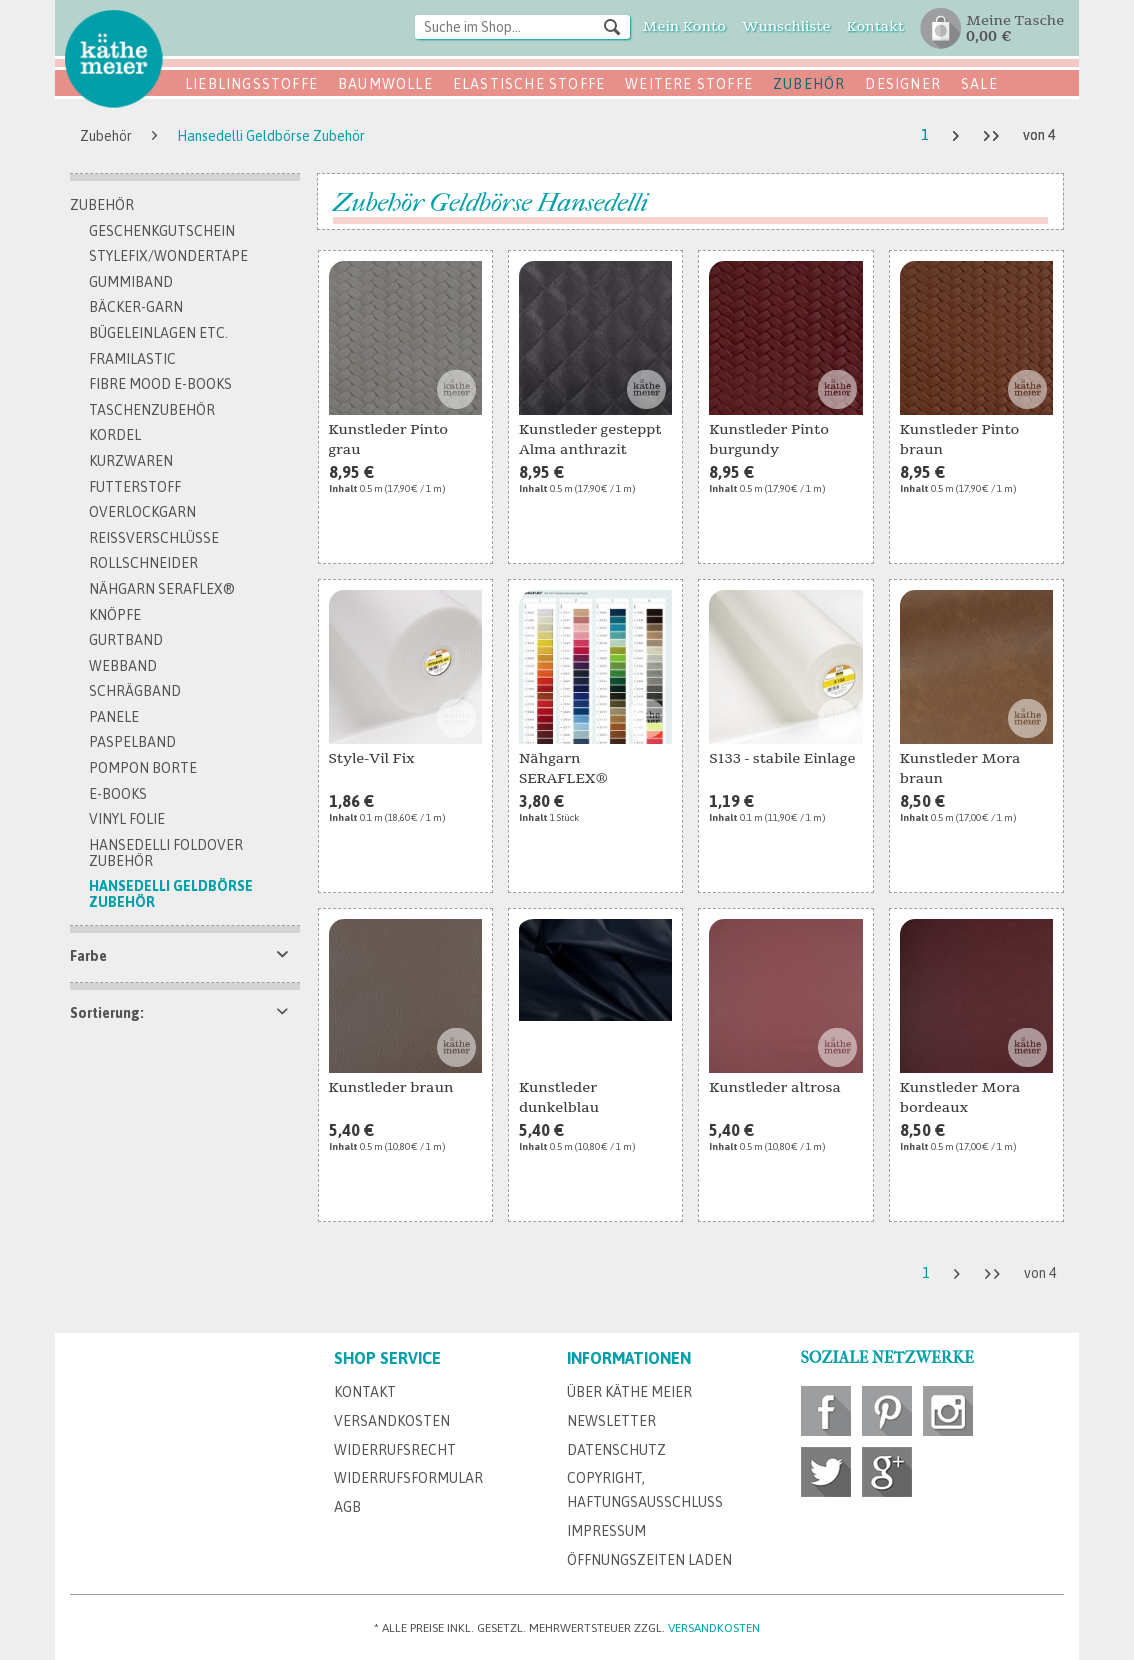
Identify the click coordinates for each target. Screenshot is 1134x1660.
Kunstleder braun (391, 1087)
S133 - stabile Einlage (782, 758)
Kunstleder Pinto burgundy (769, 439)
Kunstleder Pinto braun (960, 439)
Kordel (115, 435)
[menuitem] (522, 28)
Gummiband (131, 282)
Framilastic (132, 359)
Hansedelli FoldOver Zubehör (166, 853)
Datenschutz (616, 1450)
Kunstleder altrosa (775, 1087)
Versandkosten (392, 1421)
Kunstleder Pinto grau (389, 439)
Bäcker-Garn (136, 307)
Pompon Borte (143, 768)
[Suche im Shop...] (522, 27)
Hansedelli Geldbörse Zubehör (171, 894)
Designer (903, 84)
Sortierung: (107, 1013)
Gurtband (126, 640)
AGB (347, 1507)
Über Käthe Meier (629, 1392)
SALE (979, 84)
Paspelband (132, 742)
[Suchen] (612, 26)
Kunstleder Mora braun (960, 768)
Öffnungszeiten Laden (649, 1560)
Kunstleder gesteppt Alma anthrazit (590, 439)
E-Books (118, 794)
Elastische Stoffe (529, 84)
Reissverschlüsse (154, 538)
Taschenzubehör (152, 410)
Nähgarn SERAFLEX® (162, 589)
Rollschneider (143, 563)
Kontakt (365, 1392)
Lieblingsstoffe (251, 84)
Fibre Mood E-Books (160, 384)
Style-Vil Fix (372, 758)
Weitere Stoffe (689, 84)
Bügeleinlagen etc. (158, 333)
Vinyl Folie (127, 819)
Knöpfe (115, 615)
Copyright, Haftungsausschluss (645, 1490)
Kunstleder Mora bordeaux (960, 1097)
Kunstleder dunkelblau (559, 1097)
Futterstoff (135, 487)
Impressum (606, 1531)
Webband (123, 666)
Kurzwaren (131, 461)
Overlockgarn (142, 512)
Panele (114, 717)
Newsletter (611, 1421)
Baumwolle (385, 84)
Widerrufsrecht (395, 1450)
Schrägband (135, 691)
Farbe (88, 956)
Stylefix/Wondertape (168, 256)
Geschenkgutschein (162, 231)
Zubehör (809, 84)
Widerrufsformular (408, 1478)
